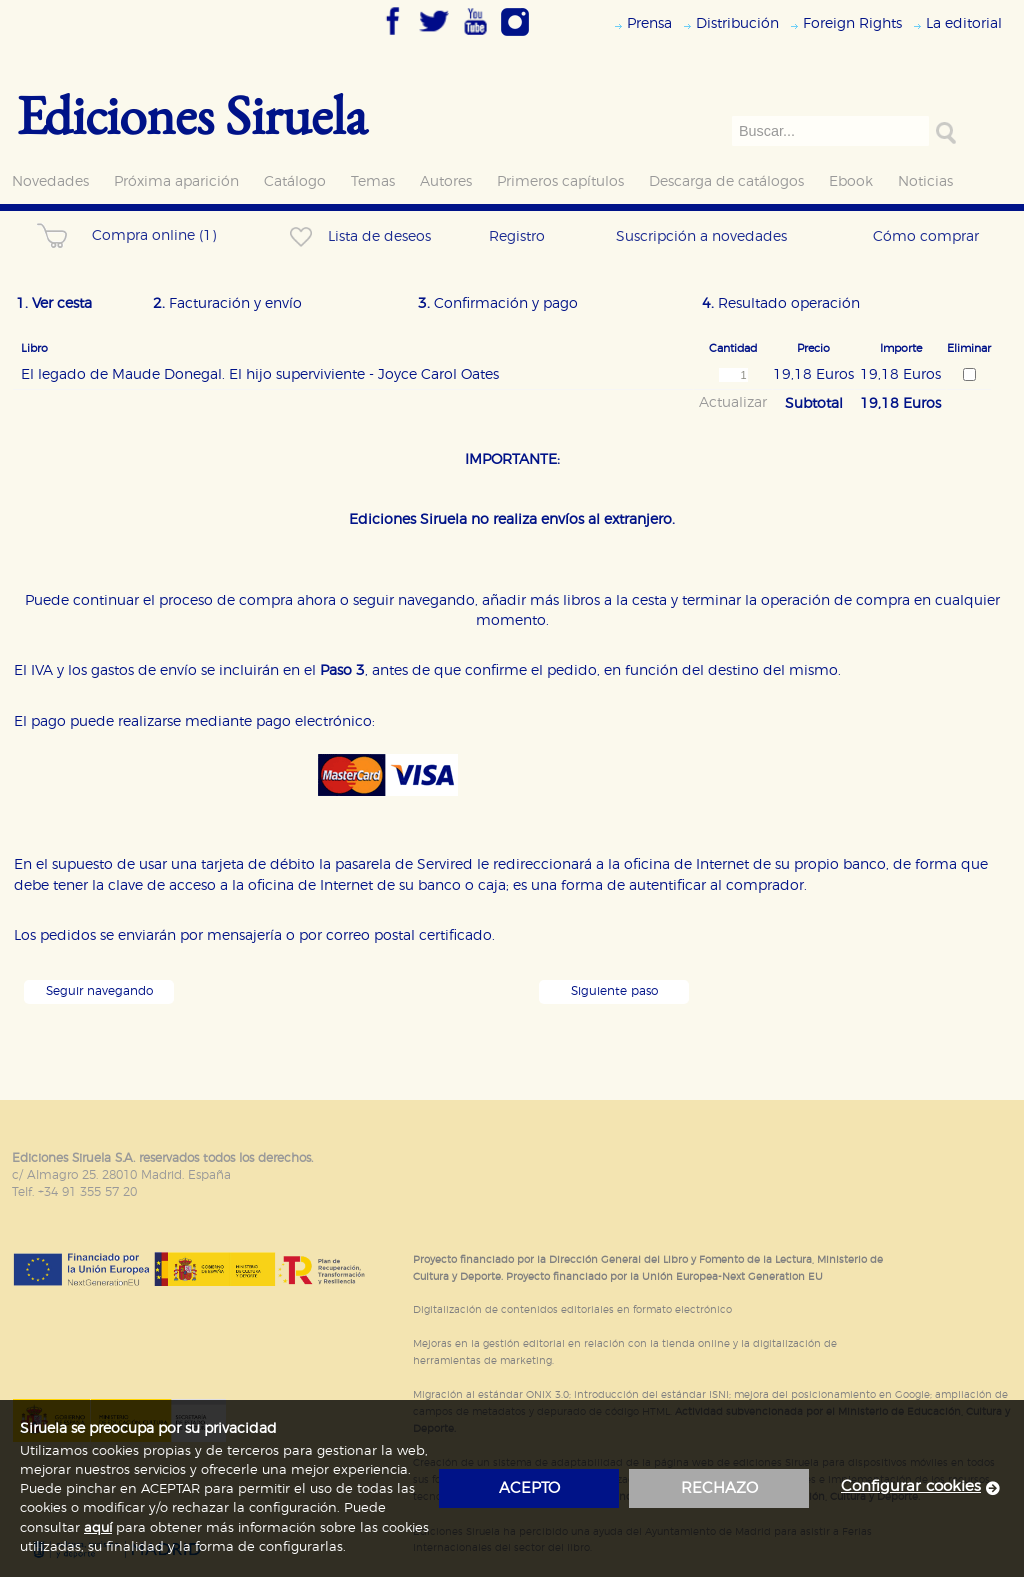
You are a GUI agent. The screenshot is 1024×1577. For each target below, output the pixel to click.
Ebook (851, 181)
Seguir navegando (99, 991)
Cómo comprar (926, 236)
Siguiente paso (614, 991)
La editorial (964, 23)
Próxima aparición (176, 181)
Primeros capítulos (560, 181)
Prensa (649, 23)
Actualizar (733, 403)
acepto (529, 1488)
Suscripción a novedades (701, 236)
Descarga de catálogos (726, 181)
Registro (517, 236)
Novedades (50, 181)
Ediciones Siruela (192, 114)
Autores (446, 181)
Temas (373, 181)
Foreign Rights (852, 23)
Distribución (737, 23)
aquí (98, 1528)
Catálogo (295, 181)
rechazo (719, 1488)
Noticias (925, 181)
